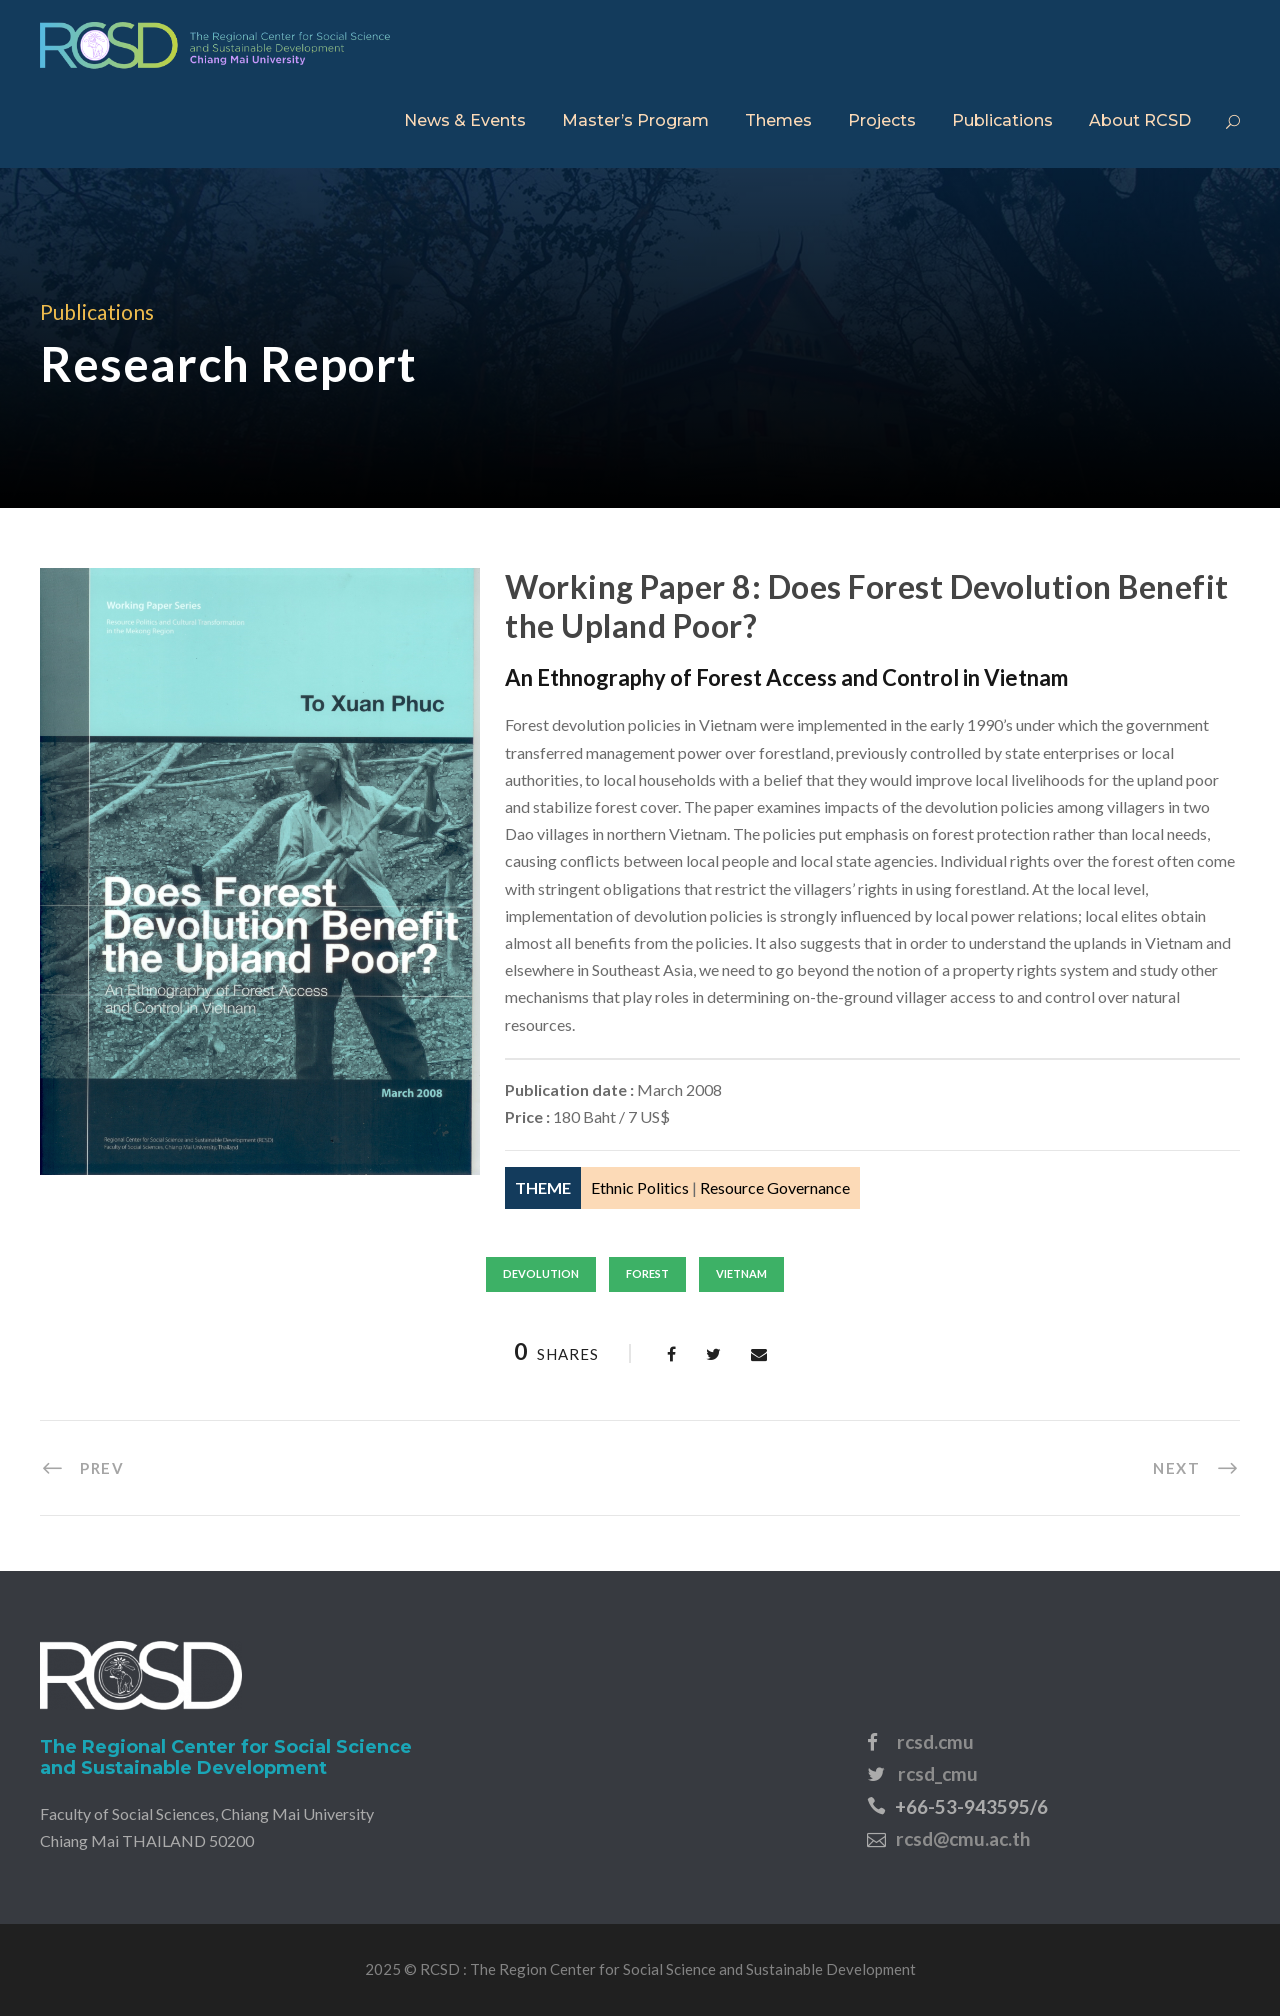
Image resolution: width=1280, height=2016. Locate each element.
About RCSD (1140, 120)
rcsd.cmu (935, 1741)
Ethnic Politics (640, 1187)
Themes (778, 120)
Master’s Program (635, 120)
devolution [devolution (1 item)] (541, 1273)
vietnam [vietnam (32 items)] (741, 1273)
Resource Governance (775, 1187)
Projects (882, 120)
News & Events (465, 120)
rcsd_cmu (938, 1773)
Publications (1002, 120)
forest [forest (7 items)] (647, 1273)
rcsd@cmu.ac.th (963, 1838)
